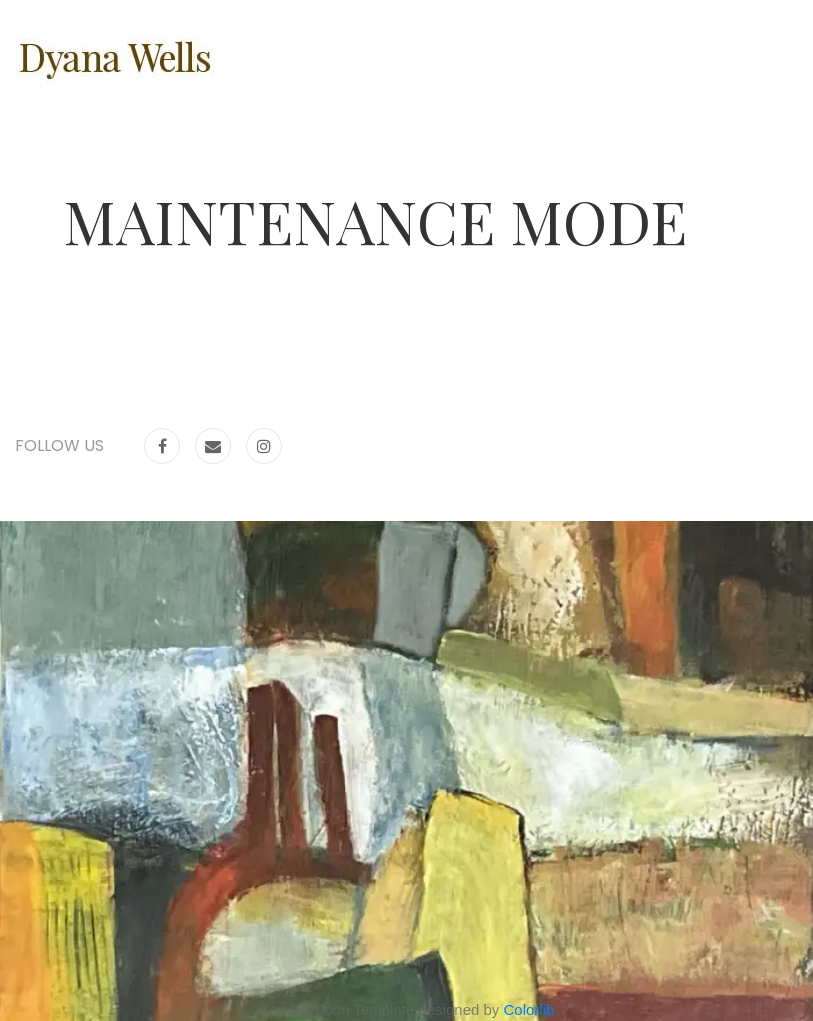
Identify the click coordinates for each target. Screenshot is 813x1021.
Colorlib (529, 1009)
